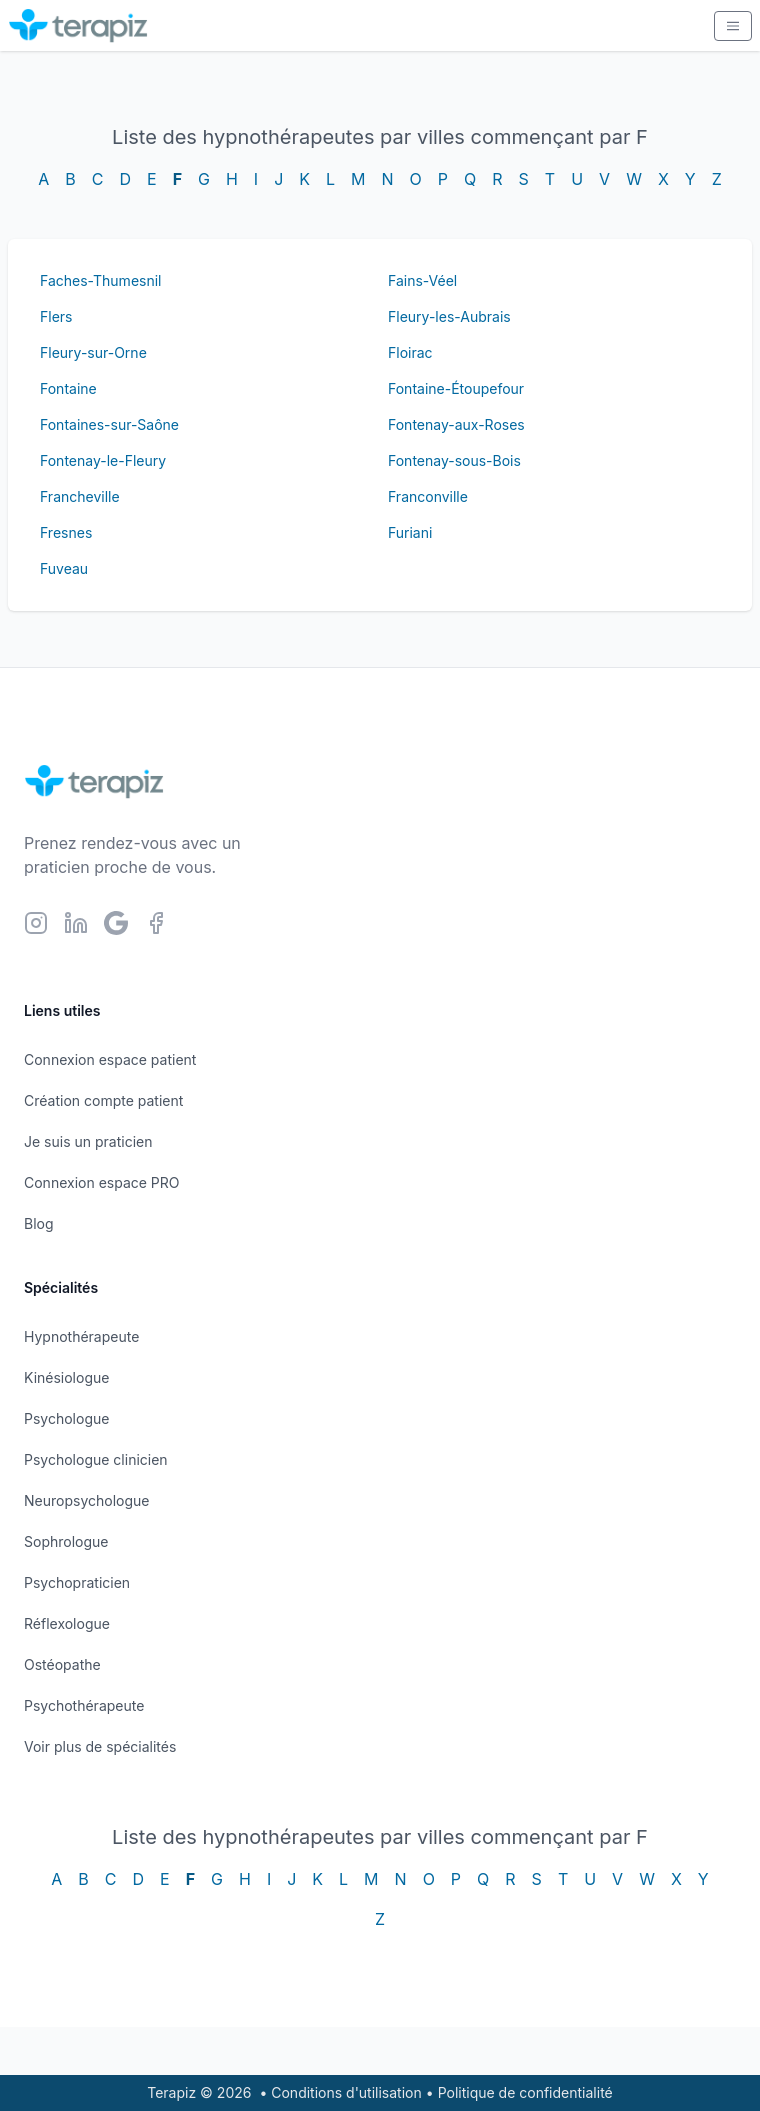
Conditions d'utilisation (346, 2092)
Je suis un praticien (88, 1141)
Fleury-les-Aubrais (449, 316)
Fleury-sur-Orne (93, 352)
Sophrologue (66, 1541)
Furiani (410, 532)
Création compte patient (103, 1100)
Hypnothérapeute (81, 1336)
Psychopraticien (77, 1582)
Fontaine (68, 388)
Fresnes (66, 532)
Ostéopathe (62, 1664)
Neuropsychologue (86, 1500)
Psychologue (66, 1418)
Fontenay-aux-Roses (456, 424)
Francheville (80, 496)
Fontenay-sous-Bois (454, 460)
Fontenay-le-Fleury (103, 460)
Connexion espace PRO (102, 1182)
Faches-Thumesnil (100, 280)
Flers (56, 316)
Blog (39, 1223)
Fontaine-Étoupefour (456, 388)
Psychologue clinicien (96, 1459)
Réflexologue (67, 1623)
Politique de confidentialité (525, 2092)
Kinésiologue (66, 1377)
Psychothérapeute (84, 1705)
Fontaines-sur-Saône (109, 424)
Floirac (410, 352)
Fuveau (64, 568)
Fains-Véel (422, 280)
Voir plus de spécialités (100, 1746)
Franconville (428, 496)
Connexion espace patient (110, 1059)
